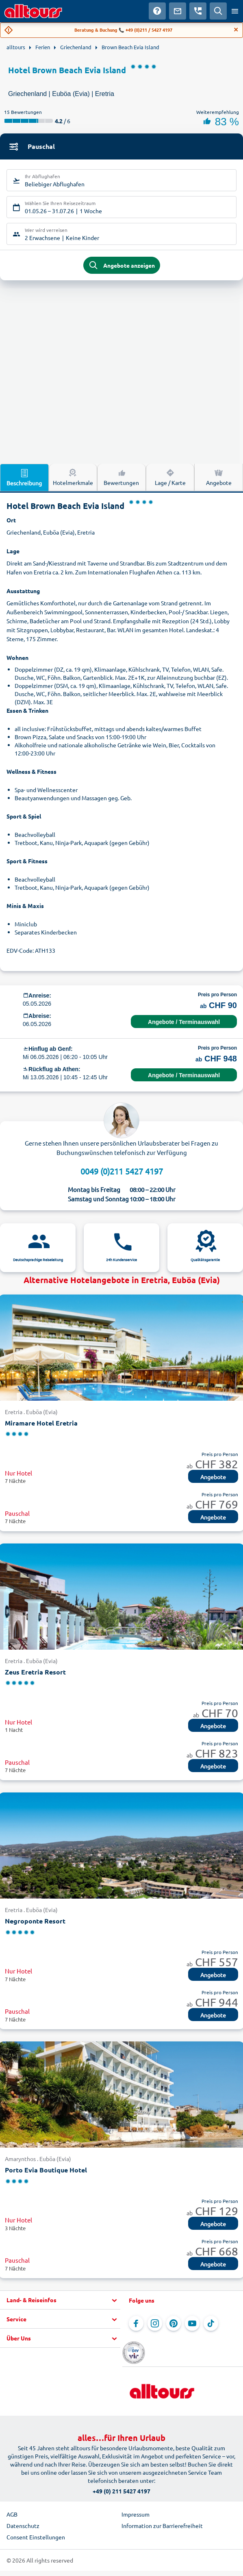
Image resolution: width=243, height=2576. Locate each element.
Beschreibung (24, 477)
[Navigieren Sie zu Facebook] (136, 2323)
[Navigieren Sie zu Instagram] (155, 2323)
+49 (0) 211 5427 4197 (121, 2491)
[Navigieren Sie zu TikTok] (211, 2323)
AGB (12, 2514)
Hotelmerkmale (73, 476)
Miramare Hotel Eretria (41, 1423)
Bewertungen (121, 476)
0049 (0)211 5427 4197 (121, 1171)
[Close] (236, 30)
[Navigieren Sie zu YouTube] (192, 2323)
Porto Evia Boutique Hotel (46, 2170)
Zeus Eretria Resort (35, 1672)
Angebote (219, 476)
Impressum (136, 2514)
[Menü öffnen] (235, 10)
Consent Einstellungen (36, 2537)
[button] (60, 2300)
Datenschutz (23, 2525)
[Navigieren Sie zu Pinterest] (173, 2323)
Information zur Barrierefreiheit (162, 2525)
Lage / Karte (170, 476)
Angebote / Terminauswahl (184, 1022)
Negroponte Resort (35, 1921)
